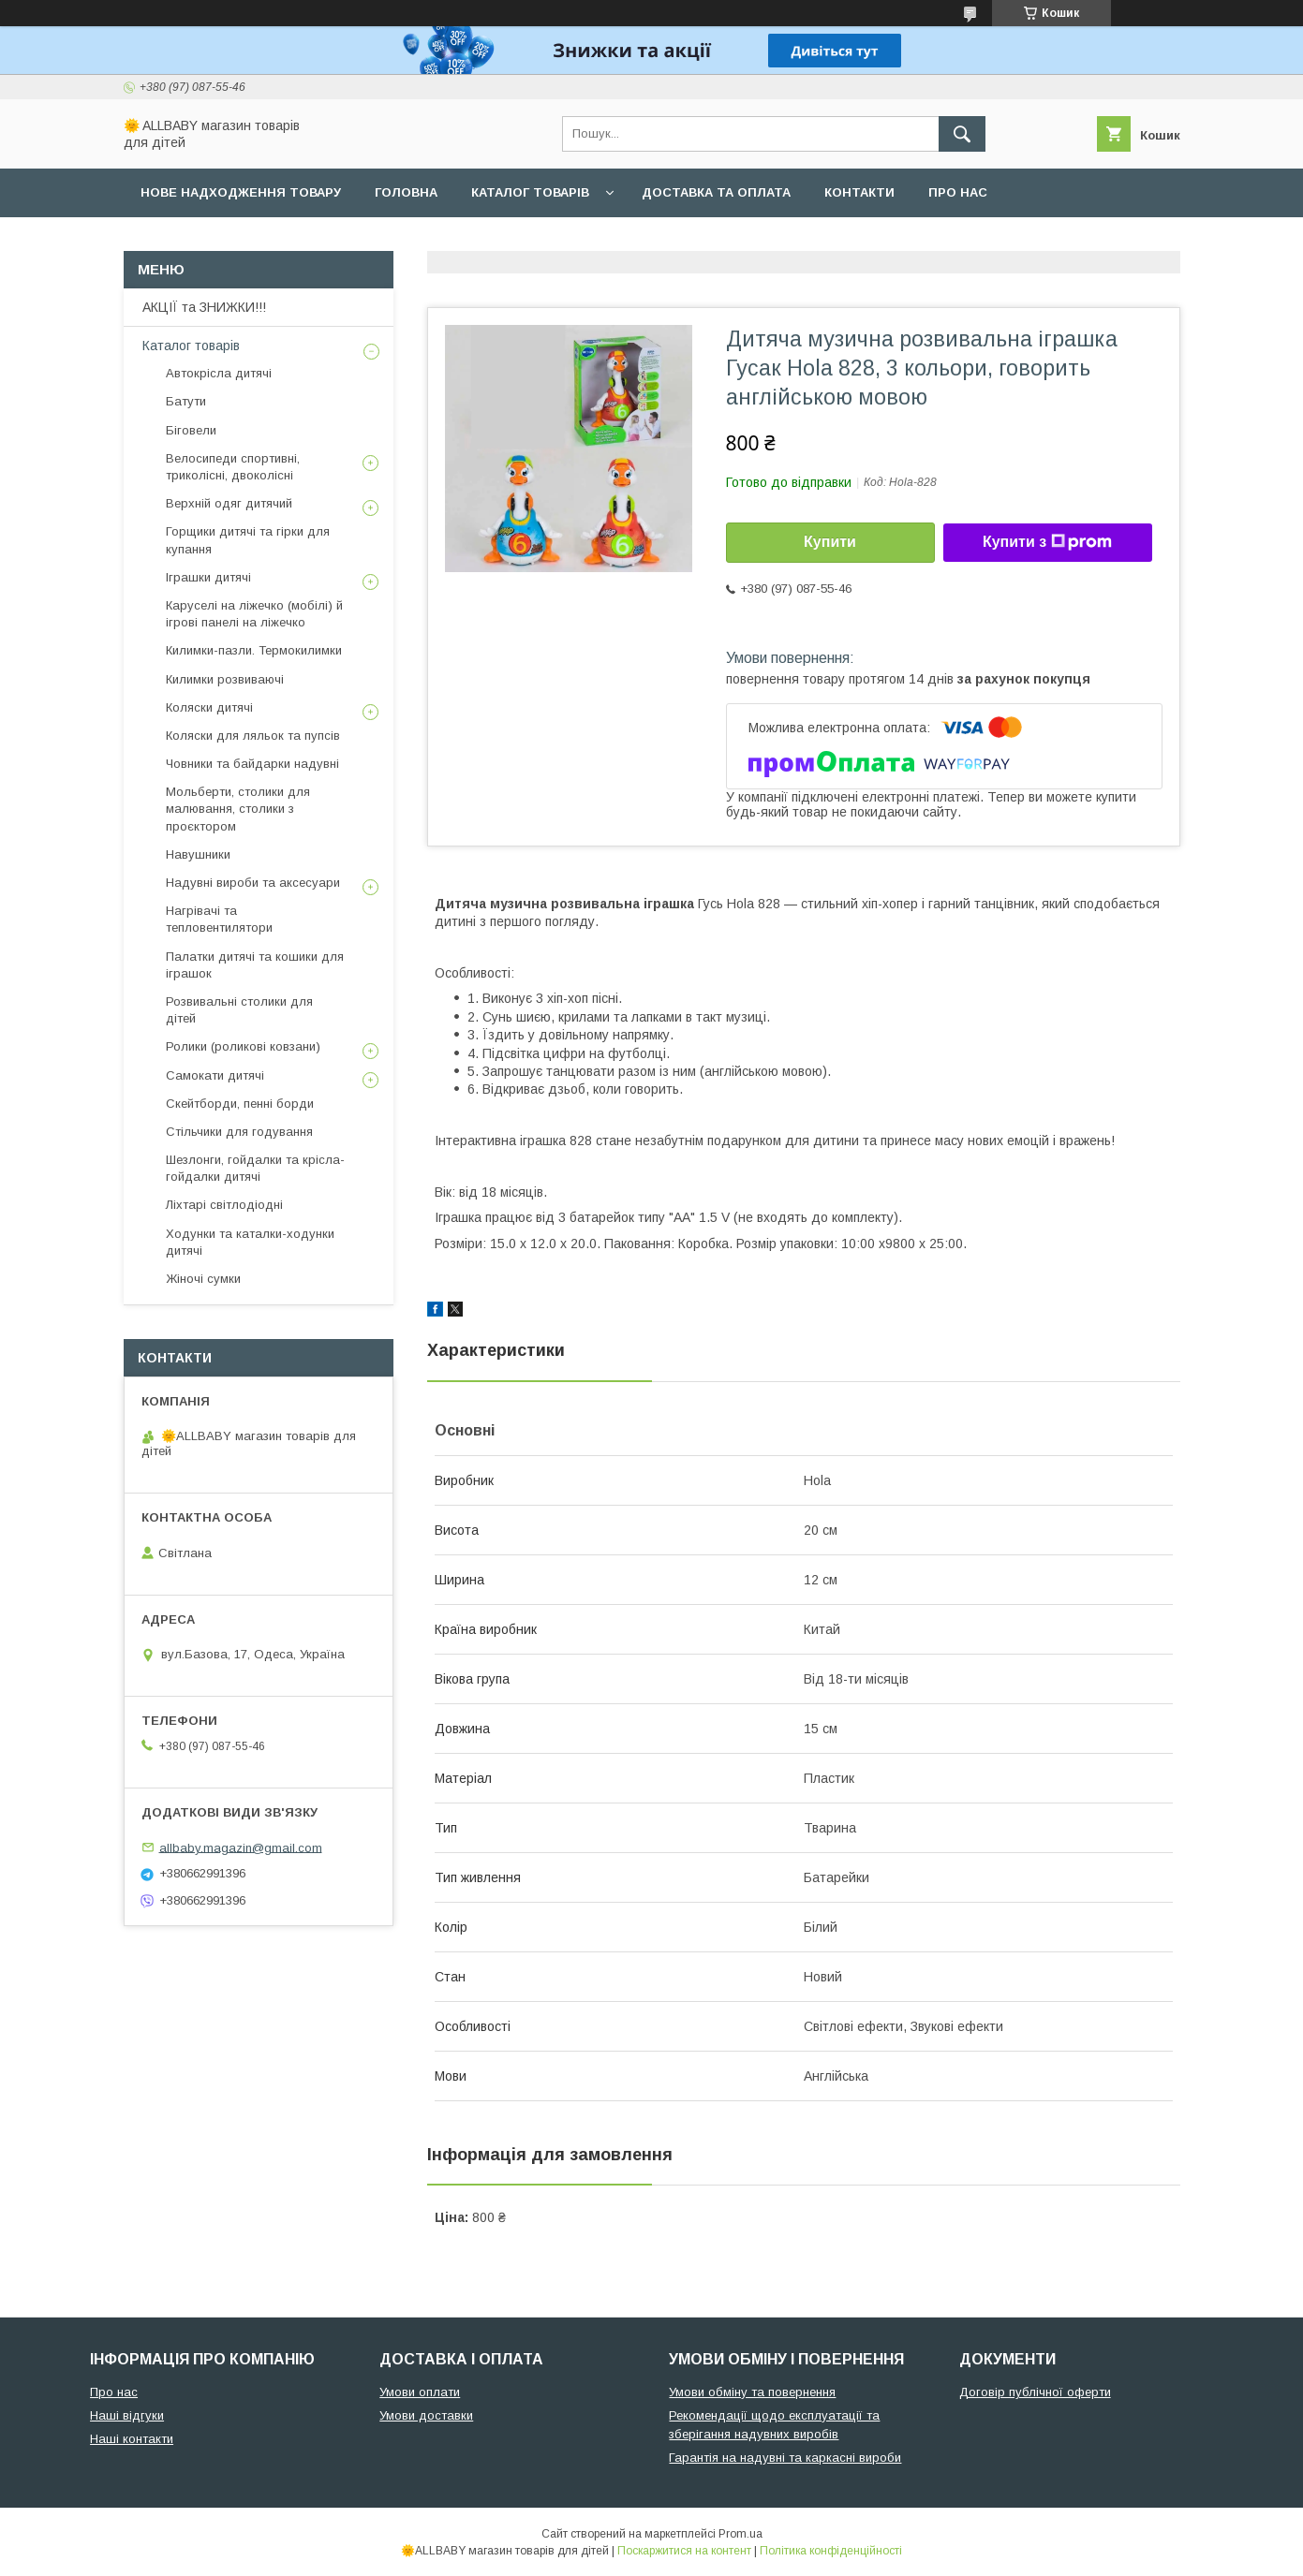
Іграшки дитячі (208, 577)
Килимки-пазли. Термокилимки (254, 650)
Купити (830, 542)
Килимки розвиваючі (225, 679)
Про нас (957, 192)
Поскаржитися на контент (684, 2550)
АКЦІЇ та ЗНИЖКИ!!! (204, 307)
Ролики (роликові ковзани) (243, 1046)
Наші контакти (131, 2439)
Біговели (191, 430)
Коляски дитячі (209, 707)
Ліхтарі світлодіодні (224, 1205)
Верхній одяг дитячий (229, 503)
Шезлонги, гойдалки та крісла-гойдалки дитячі (255, 1168)
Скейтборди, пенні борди (240, 1104)
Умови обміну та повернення (752, 2392)
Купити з (1047, 542)
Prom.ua (740, 2533)
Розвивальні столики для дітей (239, 1009)
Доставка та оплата (716, 192)
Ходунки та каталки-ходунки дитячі (250, 1242)
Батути (186, 401)
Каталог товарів (530, 192)
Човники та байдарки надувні (252, 764)
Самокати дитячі (215, 1075)
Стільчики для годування (239, 1132)
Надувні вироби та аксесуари (253, 883)
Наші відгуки (127, 2415)
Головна (406, 192)
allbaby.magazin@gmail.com (240, 1847)
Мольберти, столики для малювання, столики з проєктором (238, 808)
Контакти (859, 192)
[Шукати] (962, 134)
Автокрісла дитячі (219, 373)
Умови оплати (419, 2392)
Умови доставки (426, 2415)
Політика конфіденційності (831, 2550)
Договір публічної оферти (1035, 2392)
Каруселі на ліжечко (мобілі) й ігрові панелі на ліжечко (254, 613)
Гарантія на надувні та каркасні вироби (785, 2458)
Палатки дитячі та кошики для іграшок (255, 964)
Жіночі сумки (203, 1279)
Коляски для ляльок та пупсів (253, 736)
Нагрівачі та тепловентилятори (219, 919)
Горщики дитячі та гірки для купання (248, 539)
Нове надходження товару (241, 192)
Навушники (198, 854)
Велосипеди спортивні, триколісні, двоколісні (233, 466)
